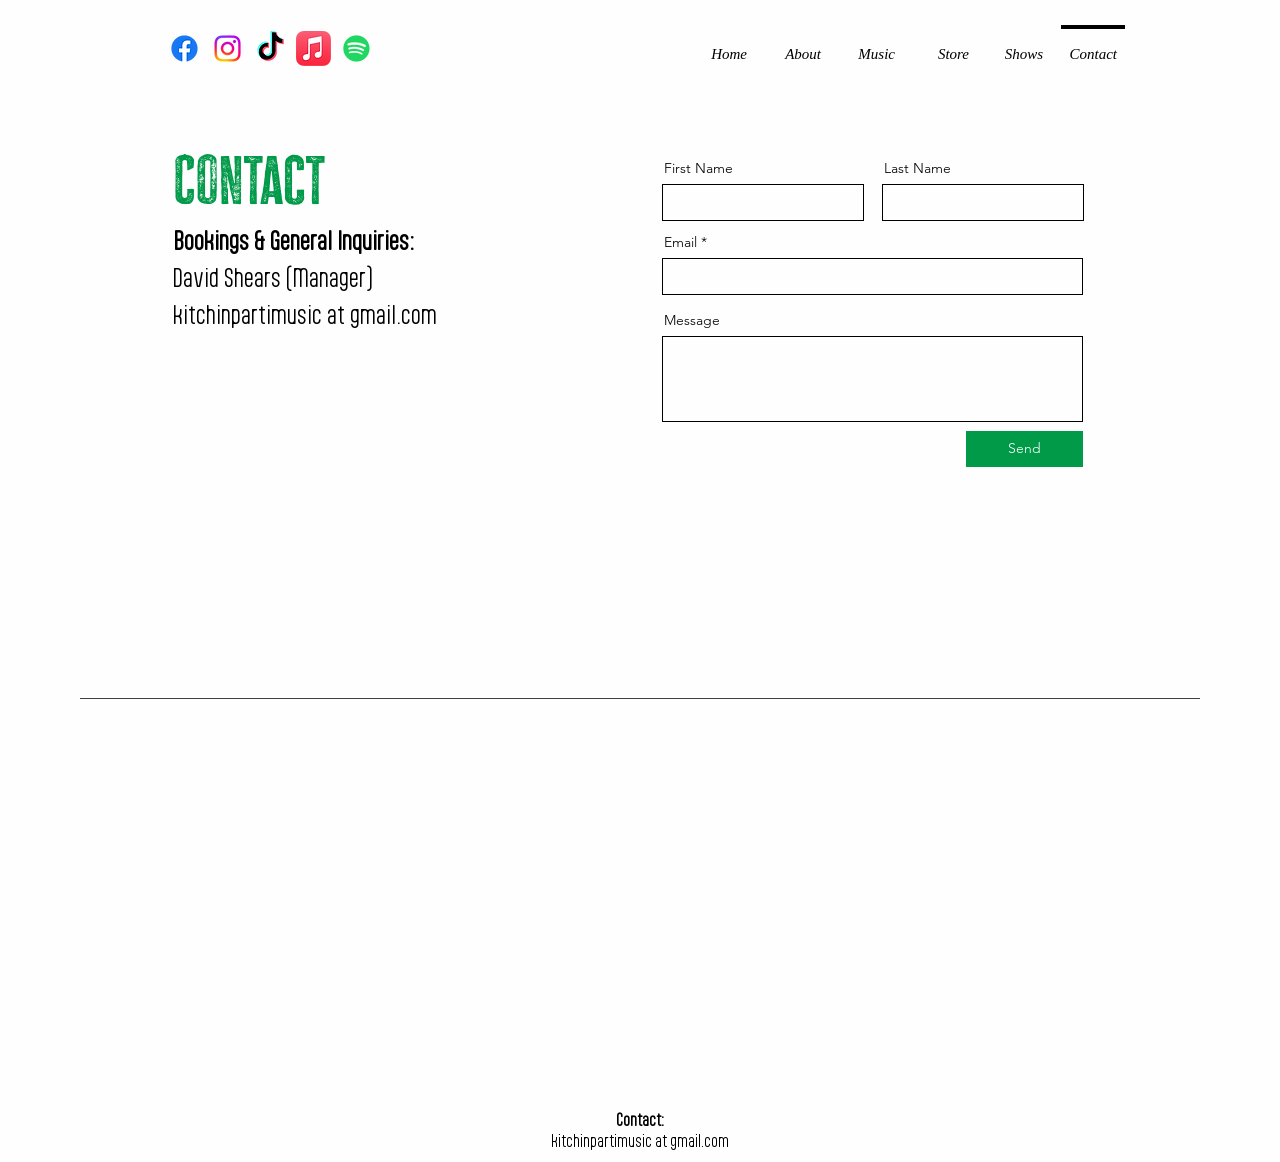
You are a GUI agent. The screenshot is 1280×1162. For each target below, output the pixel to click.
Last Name (917, 168)
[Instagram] (227, 48)
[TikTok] (270, 48)
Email (680, 242)
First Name (698, 168)
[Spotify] (356, 48)
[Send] (1024, 449)
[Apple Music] (313, 48)
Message (692, 320)
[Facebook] (184, 48)
